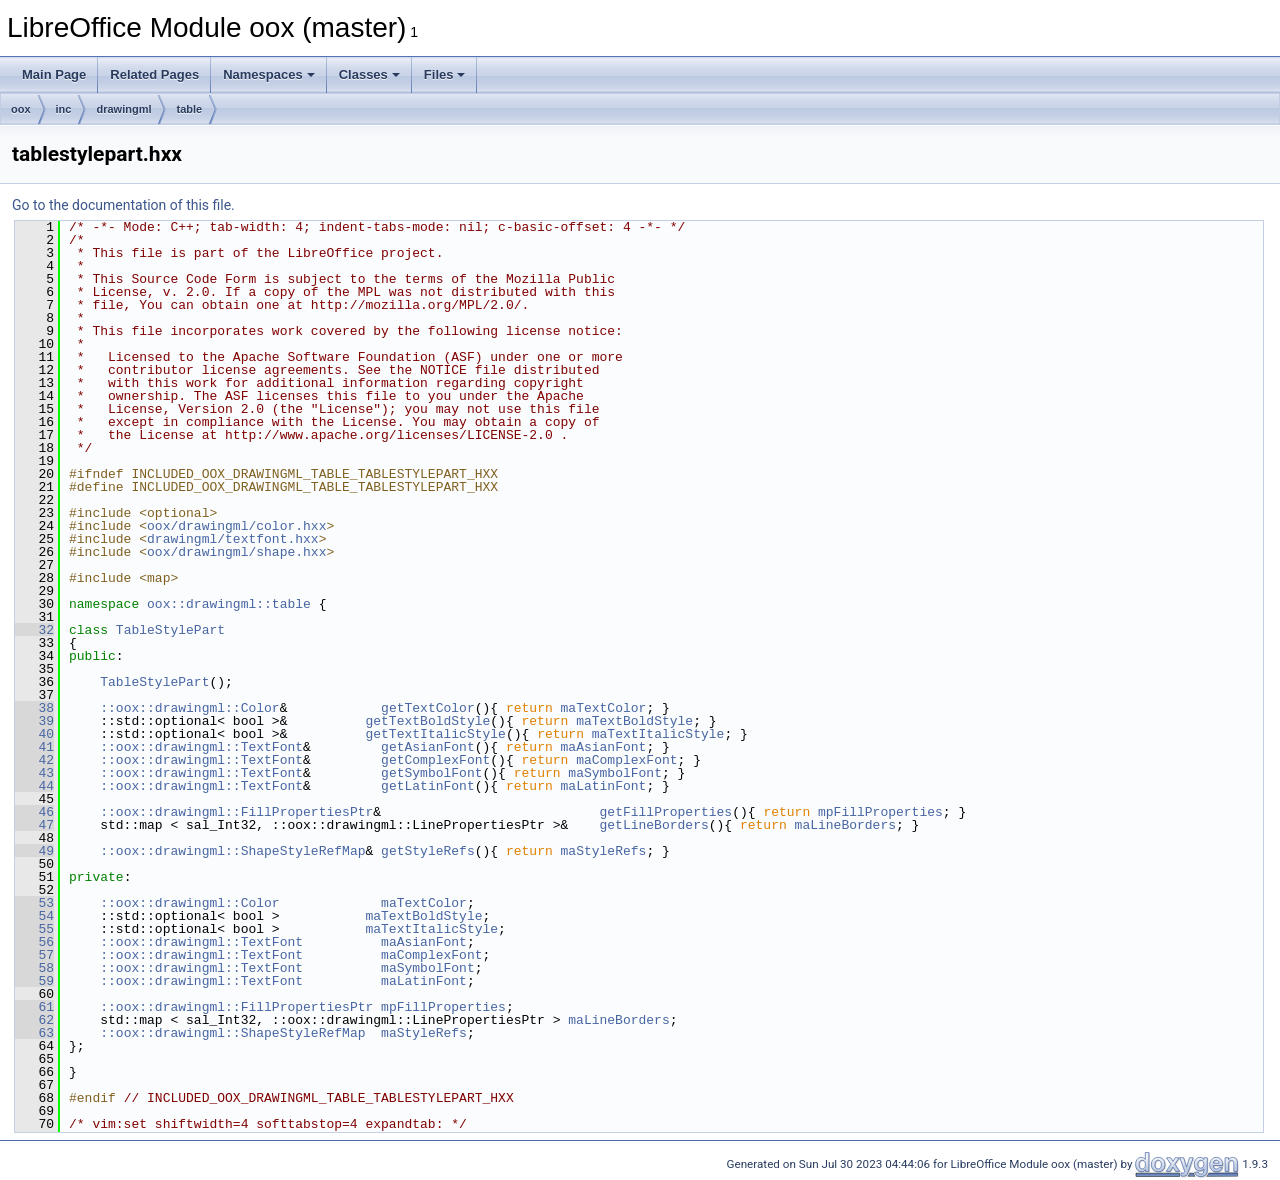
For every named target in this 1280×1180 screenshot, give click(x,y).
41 (34, 747)
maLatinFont (603, 786)
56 (34, 942)
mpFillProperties (880, 812)
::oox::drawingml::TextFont (201, 747)
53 (34, 903)
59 (34, 981)
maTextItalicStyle (658, 734)
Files (445, 74)
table (189, 109)
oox (21, 109)
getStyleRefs (428, 851)
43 (34, 773)
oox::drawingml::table (229, 604)
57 (34, 955)
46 (34, 812)
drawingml (123, 109)
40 (34, 734)
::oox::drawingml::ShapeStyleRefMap (232, 851)
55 (34, 929)
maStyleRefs (603, 851)
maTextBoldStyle (634, 721)
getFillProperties (665, 812)
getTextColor (428, 708)
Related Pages (154, 74)
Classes (369, 74)
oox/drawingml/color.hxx (236, 526)
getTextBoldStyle (427, 721)
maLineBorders (844, 825)
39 (34, 721)
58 (34, 968)
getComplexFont (435, 760)
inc (64, 109)
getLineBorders (653, 825)
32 (34, 630)
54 (34, 916)
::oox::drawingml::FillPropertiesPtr (236, 812)
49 (34, 851)
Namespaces (269, 74)
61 (34, 1007)
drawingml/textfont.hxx (233, 539)
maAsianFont (603, 747)
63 (34, 1033)
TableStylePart (170, 630)
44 (34, 786)
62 (34, 1020)
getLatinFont (428, 786)
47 (34, 825)
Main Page (54, 74)
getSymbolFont (431, 773)
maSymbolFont (615, 773)
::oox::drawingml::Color (189, 708)
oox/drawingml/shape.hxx (236, 552)
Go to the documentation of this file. (123, 205)
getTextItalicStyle (435, 734)
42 (34, 760)
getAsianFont (428, 747)
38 (34, 708)
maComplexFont (626, 760)
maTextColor (603, 708)
